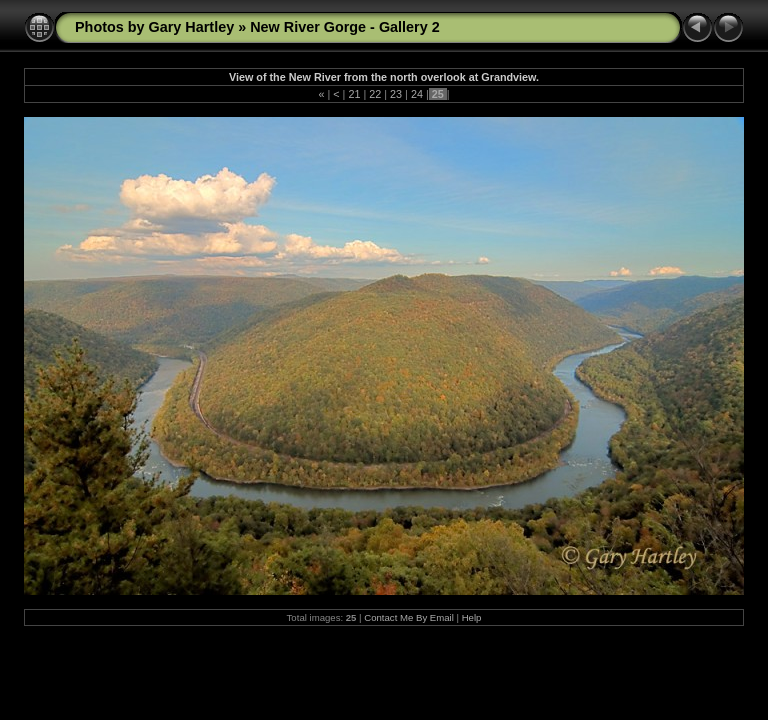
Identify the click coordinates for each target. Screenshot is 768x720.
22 (375, 94)
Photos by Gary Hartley (154, 27)
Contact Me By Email (409, 617)
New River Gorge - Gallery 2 (345, 27)
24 (417, 94)
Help (472, 617)
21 (354, 94)
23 (396, 94)
